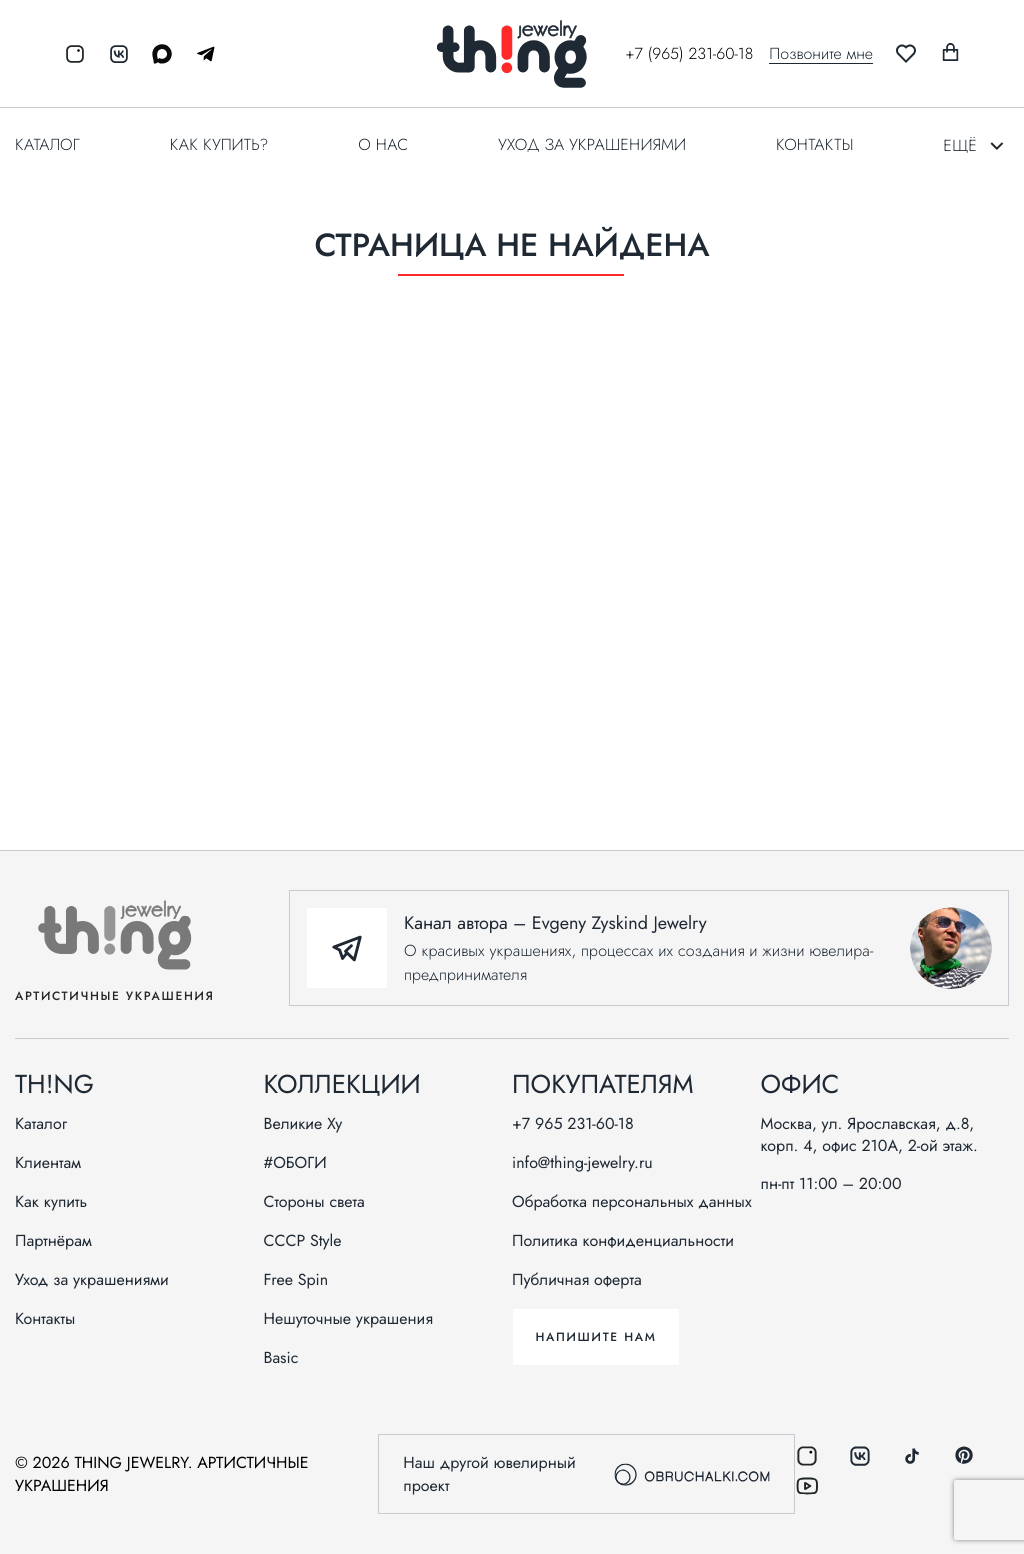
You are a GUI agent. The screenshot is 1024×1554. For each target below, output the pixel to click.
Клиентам (48, 1163)
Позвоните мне (821, 54)
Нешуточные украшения (349, 1319)
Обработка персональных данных (632, 1202)
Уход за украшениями (592, 144)
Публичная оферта (577, 1280)
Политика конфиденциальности (623, 1241)
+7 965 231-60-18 (573, 1124)
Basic (281, 1358)
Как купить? (219, 144)
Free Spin (296, 1280)
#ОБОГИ (295, 1163)
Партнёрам (53, 1241)
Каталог (47, 144)
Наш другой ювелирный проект (586, 1474)
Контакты (814, 144)
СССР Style (303, 1241)
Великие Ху (303, 1124)
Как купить (51, 1202)
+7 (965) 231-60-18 (689, 53)
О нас (383, 144)
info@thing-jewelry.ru (582, 1163)
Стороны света (314, 1202)
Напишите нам (595, 1337)
